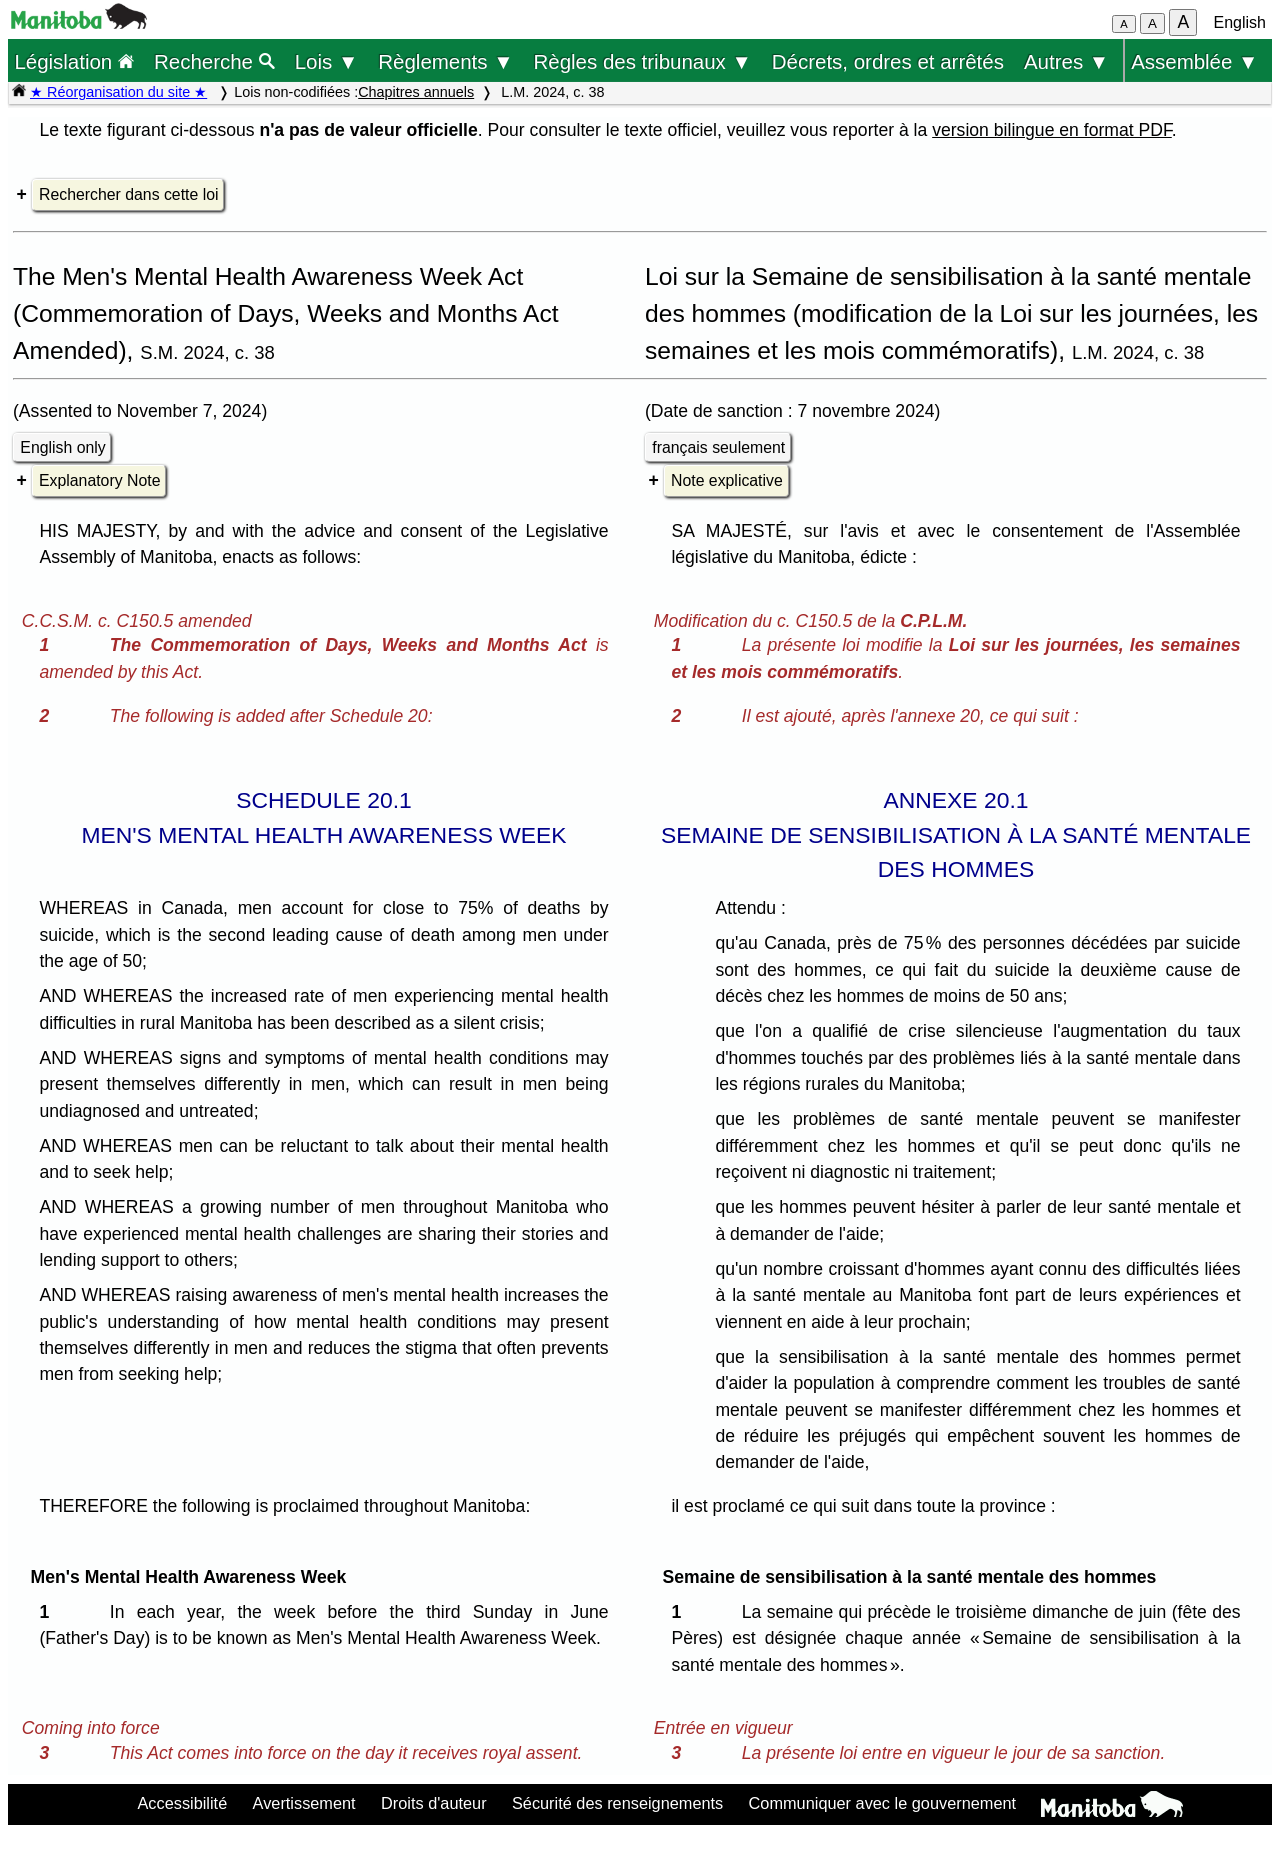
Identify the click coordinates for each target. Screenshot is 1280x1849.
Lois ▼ (327, 61)
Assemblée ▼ (1194, 61)
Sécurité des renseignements (617, 1803)
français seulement (718, 447)
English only (62, 447)
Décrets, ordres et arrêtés (888, 61)
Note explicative (727, 480)
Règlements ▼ (445, 61)
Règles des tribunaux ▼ (643, 61)
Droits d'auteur (434, 1803)
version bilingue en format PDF (1052, 130)
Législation (74, 61)
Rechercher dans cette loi (128, 194)
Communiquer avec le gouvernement (882, 1803)
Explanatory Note (99, 480)
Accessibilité (182, 1803)
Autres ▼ (1066, 61)
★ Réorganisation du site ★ (118, 92)
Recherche (214, 61)
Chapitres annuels (416, 92)
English (1240, 22)
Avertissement (304, 1803)
